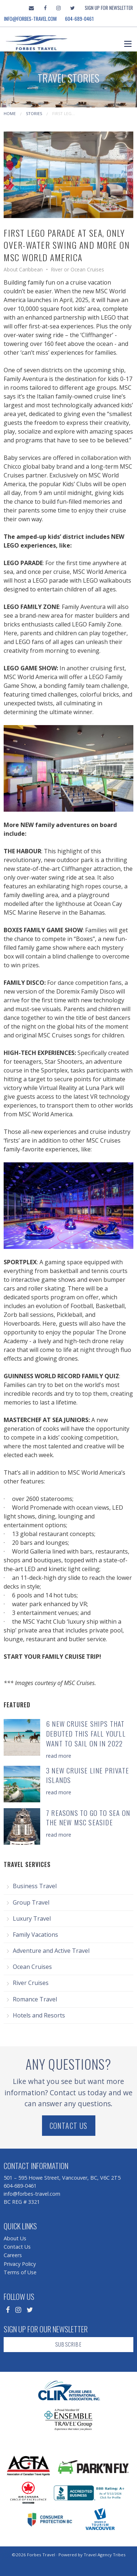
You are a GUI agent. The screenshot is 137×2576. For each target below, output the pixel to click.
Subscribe (68, 2344)
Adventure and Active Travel (51, 1951)
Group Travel (31, 1902)
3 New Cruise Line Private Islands (87, 1775)
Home (10, 113)
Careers (13, 2255)
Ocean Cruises (32, 1967)
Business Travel (35, 1886)
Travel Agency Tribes (105, 2554)
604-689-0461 (79, 18)
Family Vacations (35, 1935)
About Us (15, 2238)
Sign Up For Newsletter (109, 7)
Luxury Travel (32, 1918)
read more (58, 1755)
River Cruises (31, 1983)
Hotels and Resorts (39, 2015)
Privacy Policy (20, 2263)
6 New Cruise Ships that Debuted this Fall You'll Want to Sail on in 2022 (86, 1733)
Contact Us (69, 2125)
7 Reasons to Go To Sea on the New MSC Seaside (88, 1817)
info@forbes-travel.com (30, 18)
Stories (34, 113)
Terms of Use (20, 2272)
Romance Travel (35, 1999)
